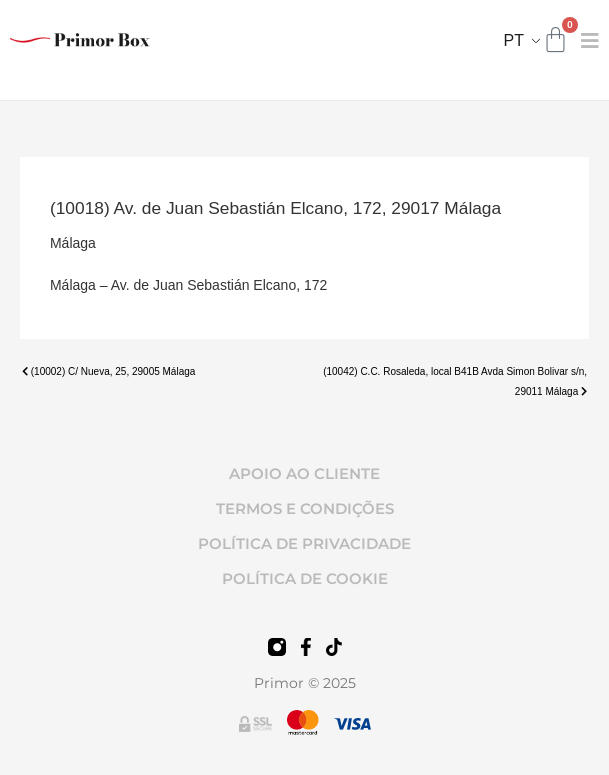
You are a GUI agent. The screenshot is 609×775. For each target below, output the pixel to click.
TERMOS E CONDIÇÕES (305, 508)
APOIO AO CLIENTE (304, 473)
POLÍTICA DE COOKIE (305, 578)
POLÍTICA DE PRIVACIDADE (304, 543)
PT (514, 40)
